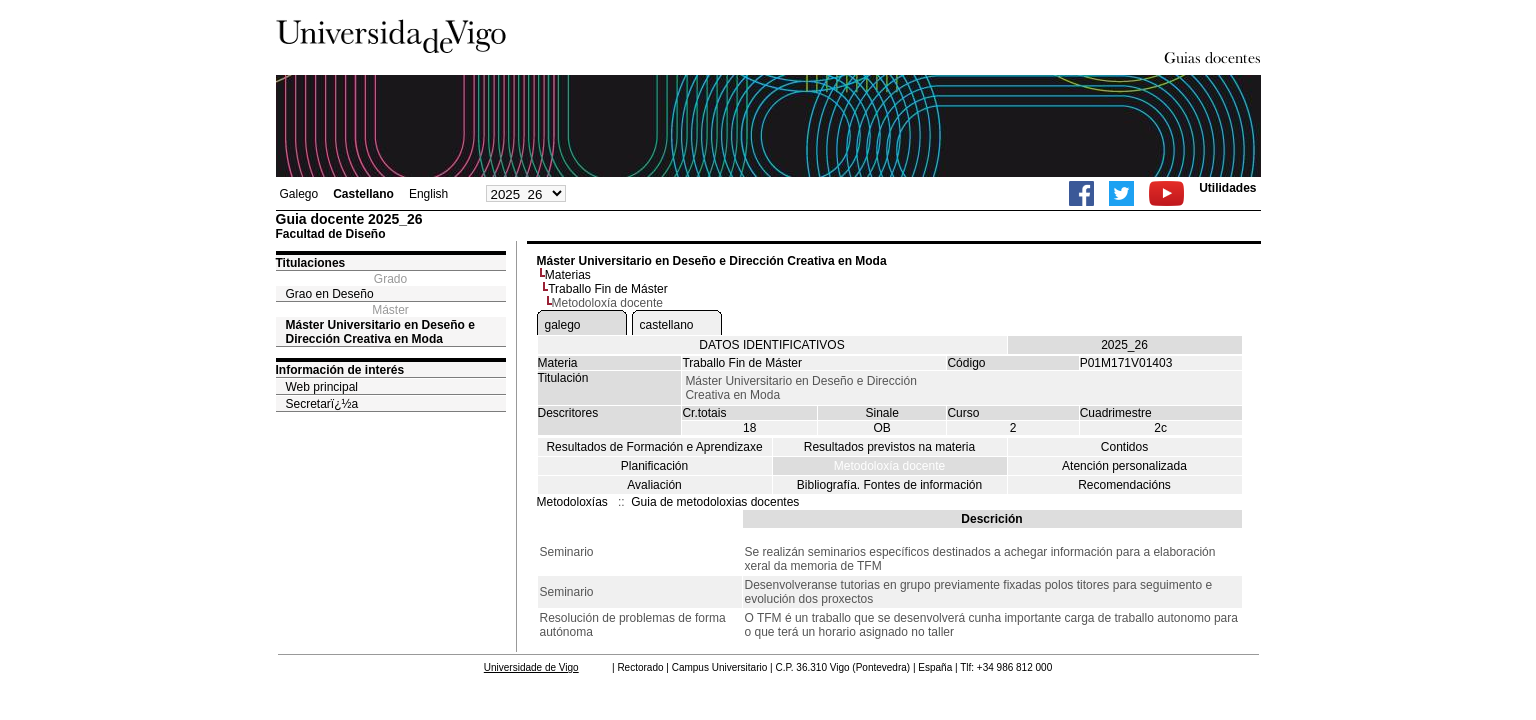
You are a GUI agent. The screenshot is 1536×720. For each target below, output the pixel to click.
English (428, 194)
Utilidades (1227, 188)
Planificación (654, 466)
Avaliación (654, 485)
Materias (568, 275)
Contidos (1124, 447)
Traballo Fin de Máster (608, 289)
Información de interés (340, 370)
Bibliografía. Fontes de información (889, 485)
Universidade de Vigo (531, 667)
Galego (299, 194)
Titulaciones (311, 263)
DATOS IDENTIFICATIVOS (771, 345)
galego (563, 325)
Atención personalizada (1124, 466)
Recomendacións (1124, 485)
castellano (667, 325)
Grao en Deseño (330, 294)
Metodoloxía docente (889, 466)
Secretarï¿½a (322, 404)
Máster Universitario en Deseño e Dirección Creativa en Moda (380, 332)
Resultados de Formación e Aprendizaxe (654, 447)
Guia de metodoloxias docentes (715, 502)
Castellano (363, 194)
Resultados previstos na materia (889, 447)
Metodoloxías (572, 502)
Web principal (322, 387)
